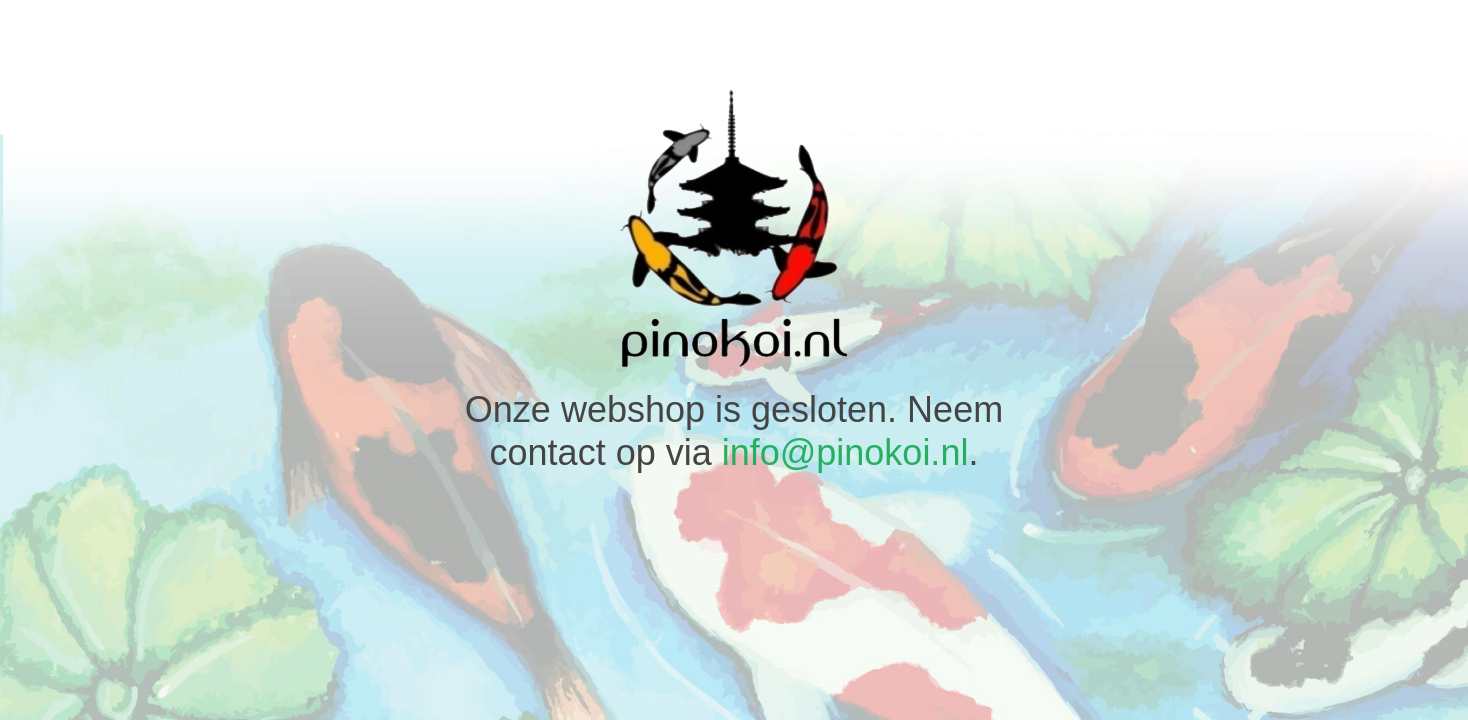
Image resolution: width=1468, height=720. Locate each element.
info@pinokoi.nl (845, 452)
